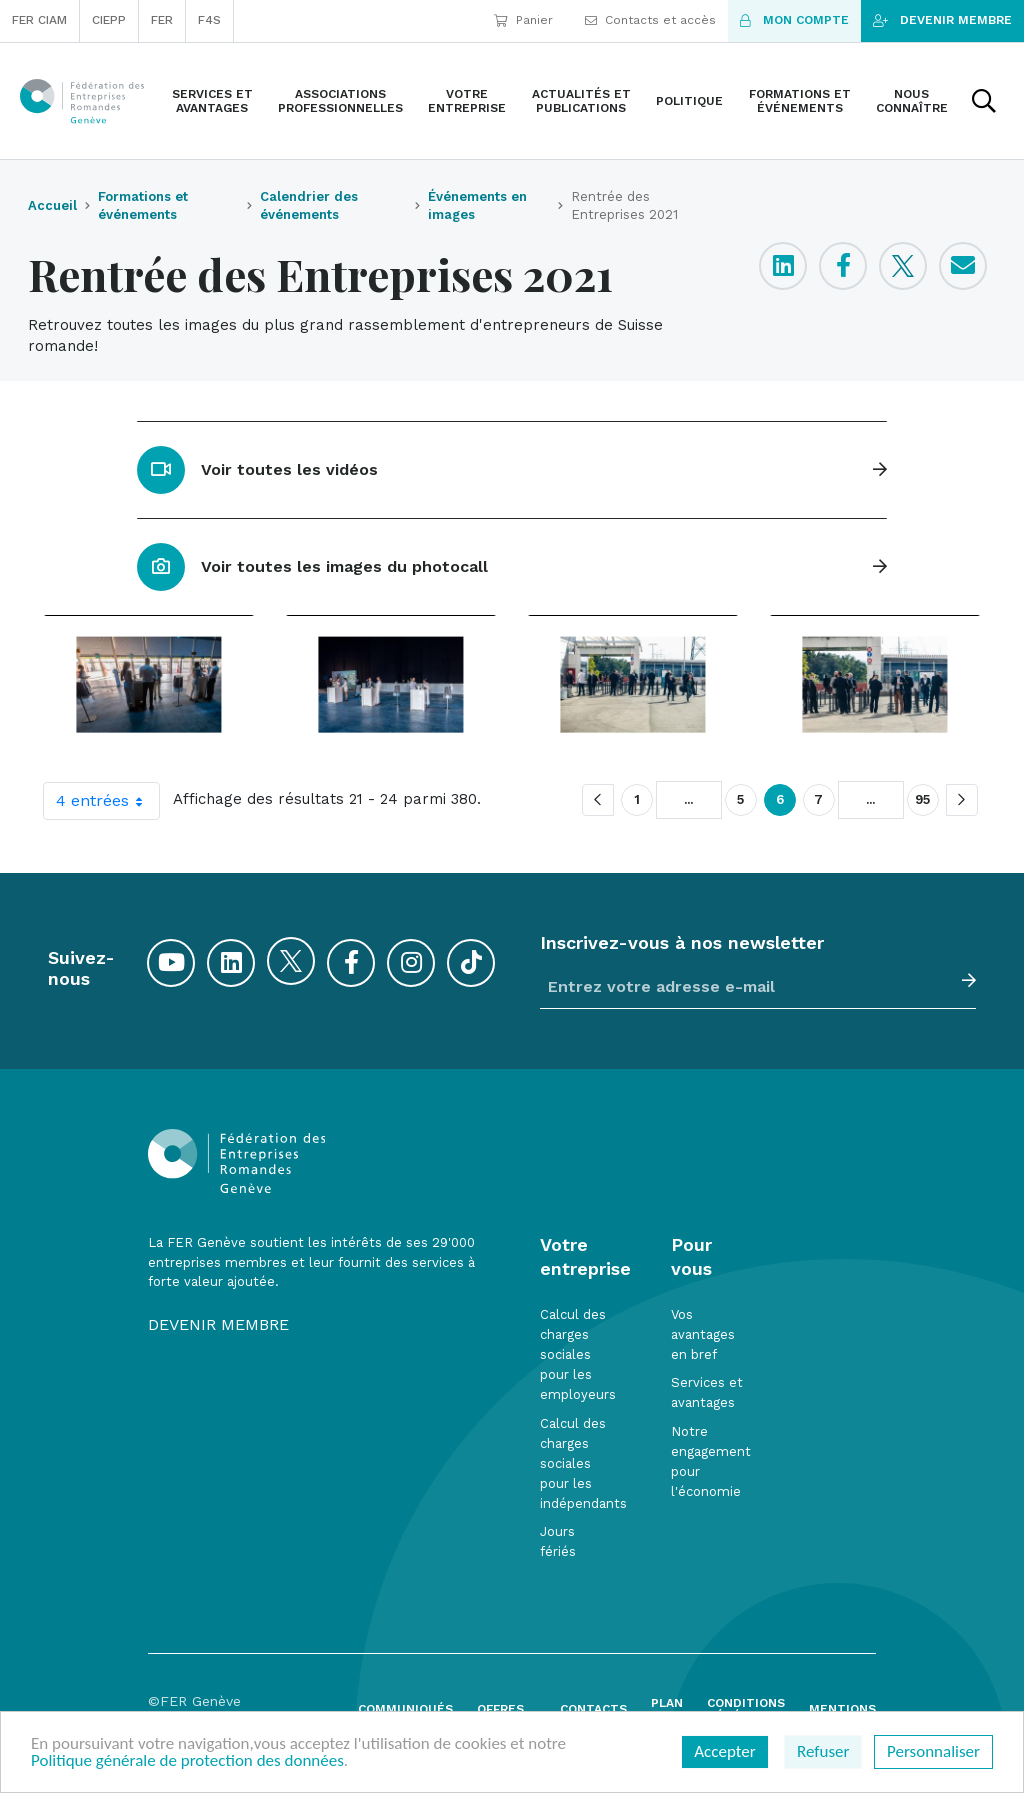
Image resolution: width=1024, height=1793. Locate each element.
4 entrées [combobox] (107, 801)
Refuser (823, 1751)
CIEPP (109, 20)
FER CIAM (39, 20)
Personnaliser (933, 1751)
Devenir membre (942, 20)
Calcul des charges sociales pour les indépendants (583, 1464)
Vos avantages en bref (703, 1334)
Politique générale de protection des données (187, 1760)
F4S (209, 20)
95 (923, 800)
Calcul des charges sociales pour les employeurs (578, 1355)
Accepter (724, 1751)
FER (162, 20)
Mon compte (794, 20)
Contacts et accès (650, 20)
